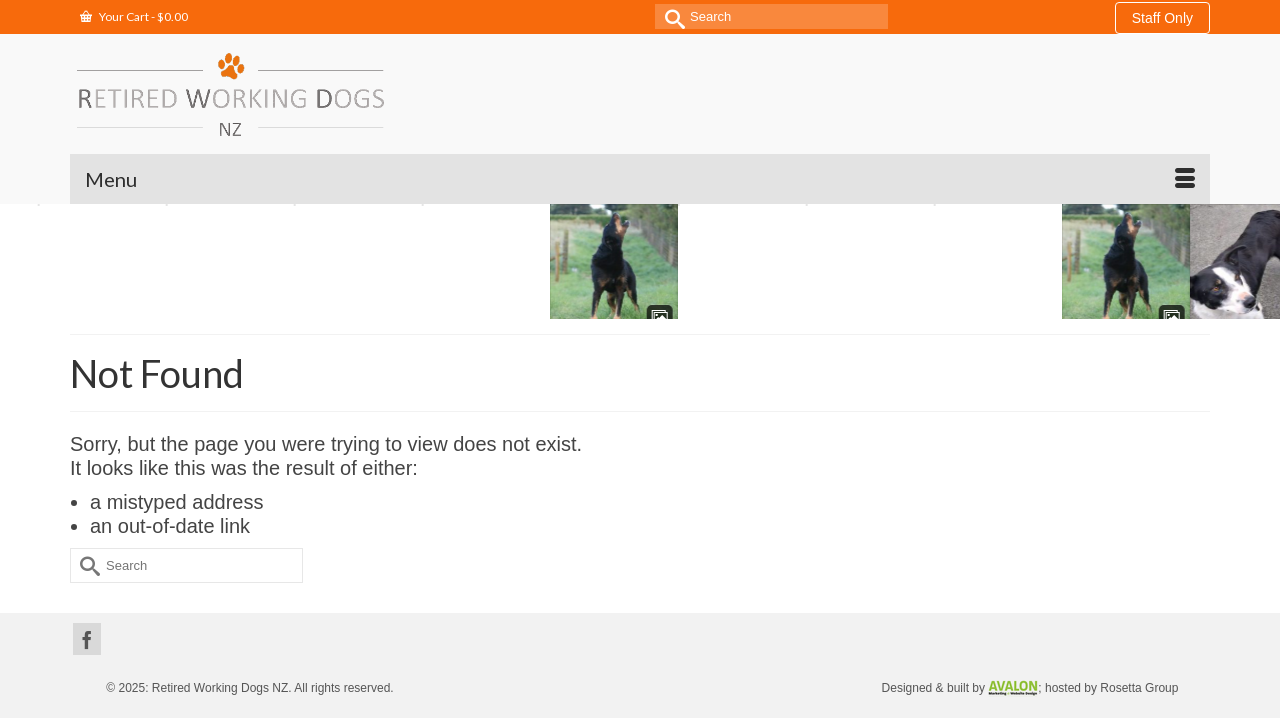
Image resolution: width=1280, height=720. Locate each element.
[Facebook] (87, 589)
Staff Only (1162, 18)
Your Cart (134, 16)
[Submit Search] (670, 16)
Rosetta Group (1139, 638)
